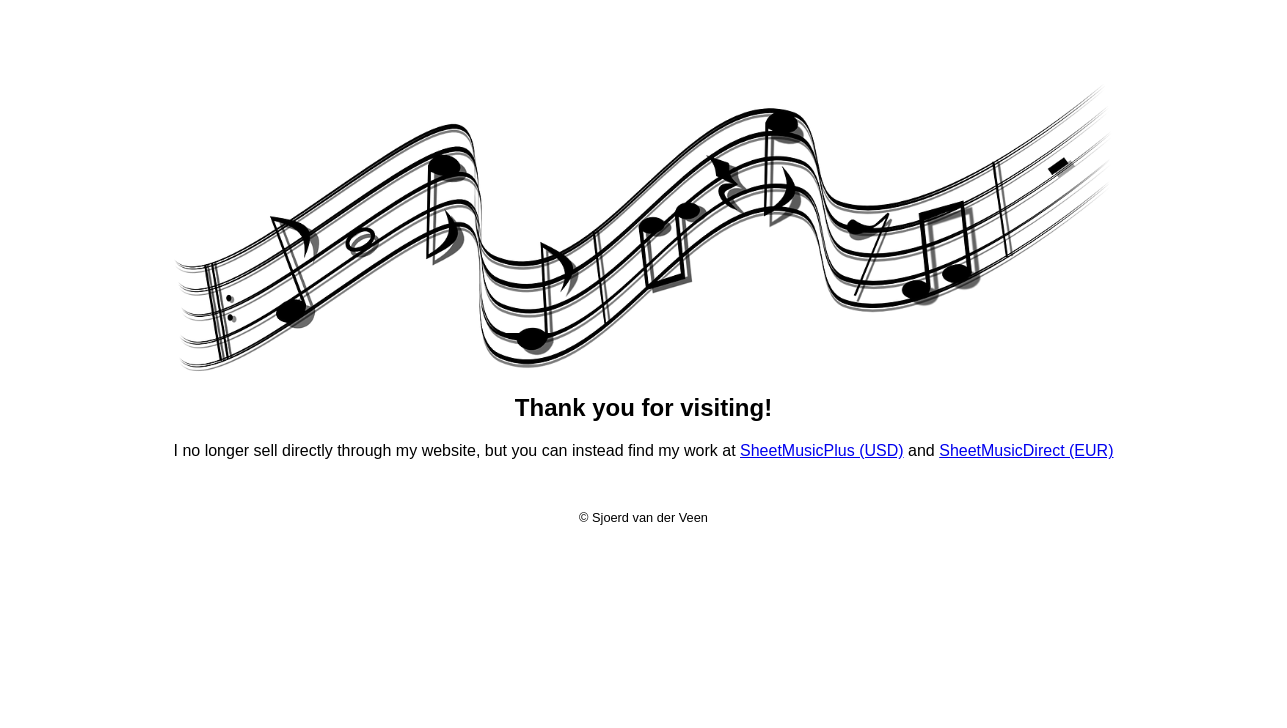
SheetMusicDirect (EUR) (1026, 450)
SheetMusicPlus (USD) (822, 450)
